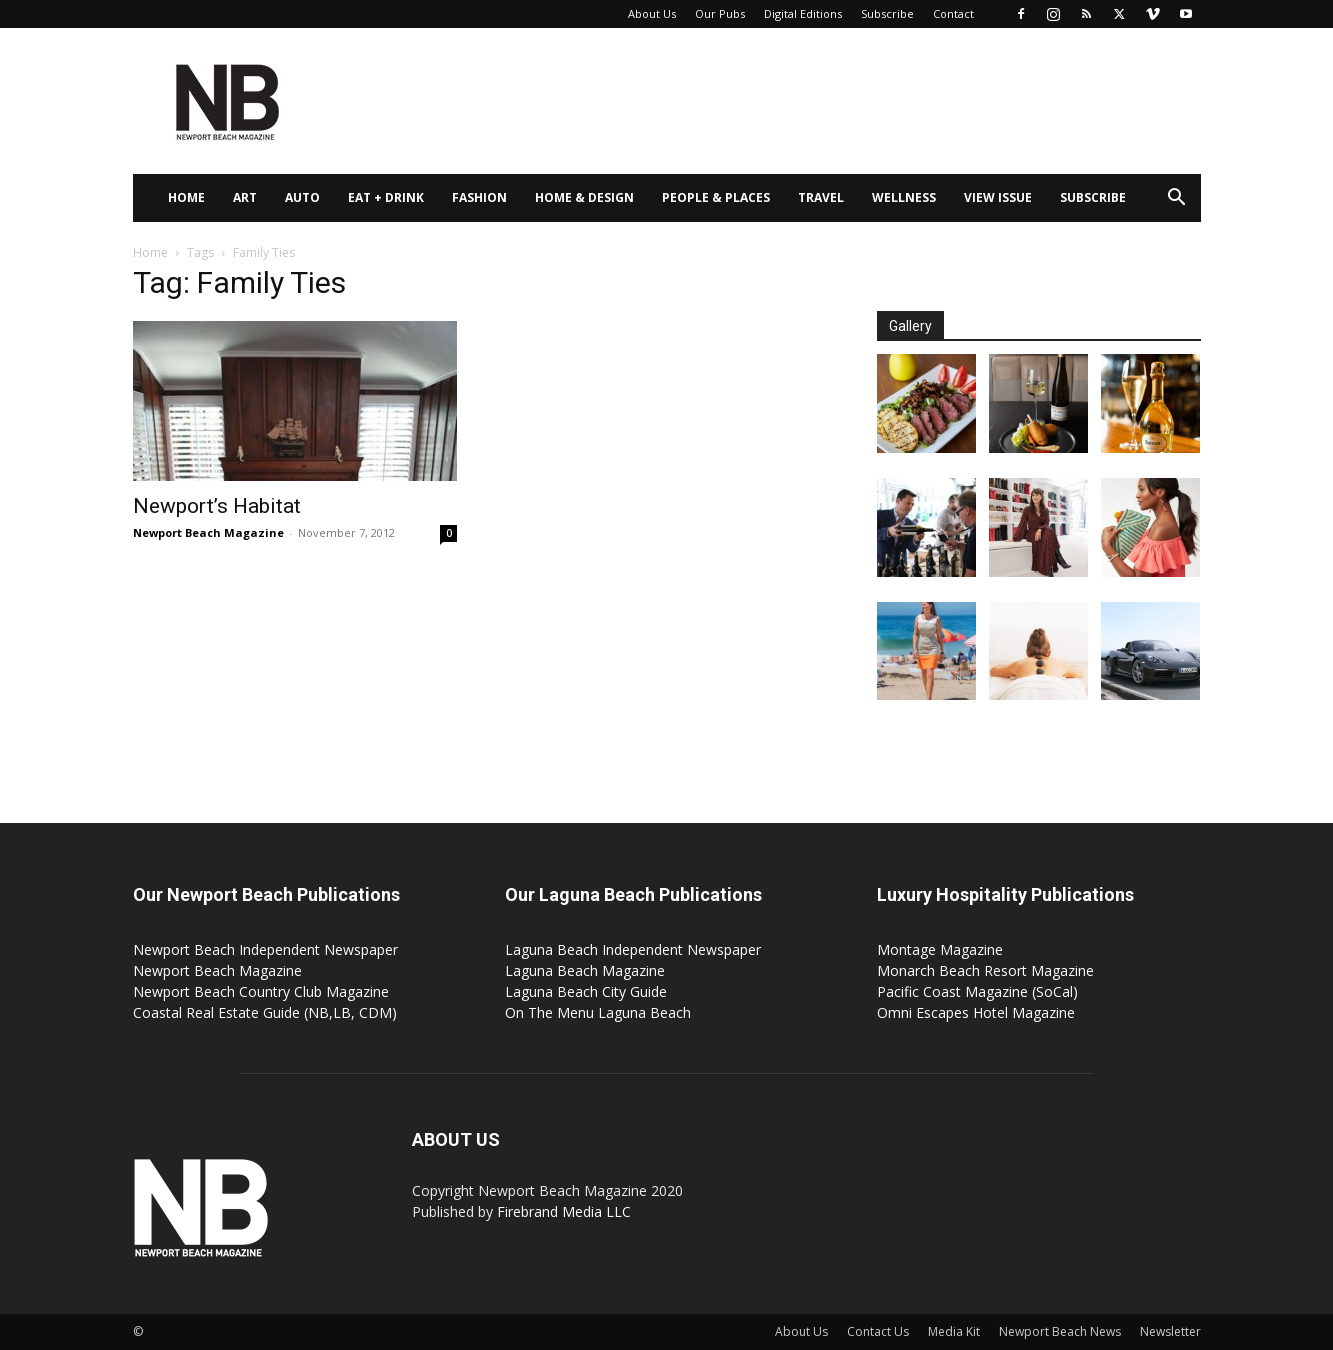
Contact (953, 13)
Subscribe (887, 13)
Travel (821, 197)
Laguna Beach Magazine (585, 970)
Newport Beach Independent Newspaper (265, 949)
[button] (1177, 199)
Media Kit (954, 1331)
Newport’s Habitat (217, 506)
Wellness (904, 197)
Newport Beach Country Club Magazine (261, 991)
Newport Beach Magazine (208, 532)
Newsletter (1170, 1331)
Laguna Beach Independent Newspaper (633, 949)
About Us (652, 13)
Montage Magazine (940, 949)
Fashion (479, 197)
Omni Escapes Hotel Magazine (976, 1012)
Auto (302, 197)
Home (186, 197)
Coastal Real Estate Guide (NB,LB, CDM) (265, 1012)
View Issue (998, 197)
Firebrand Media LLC (564, 1211)
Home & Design (584, 197)
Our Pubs (720, 13)
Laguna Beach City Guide (586, 991)
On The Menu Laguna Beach (598, 1012)
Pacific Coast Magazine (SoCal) (977, 991)
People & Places (716, 197)
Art (245, 197)
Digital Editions (803, 13)
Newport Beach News (1060, 1331)
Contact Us (878, 1331)
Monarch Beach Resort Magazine (985, 970)
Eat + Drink (386, 197)
